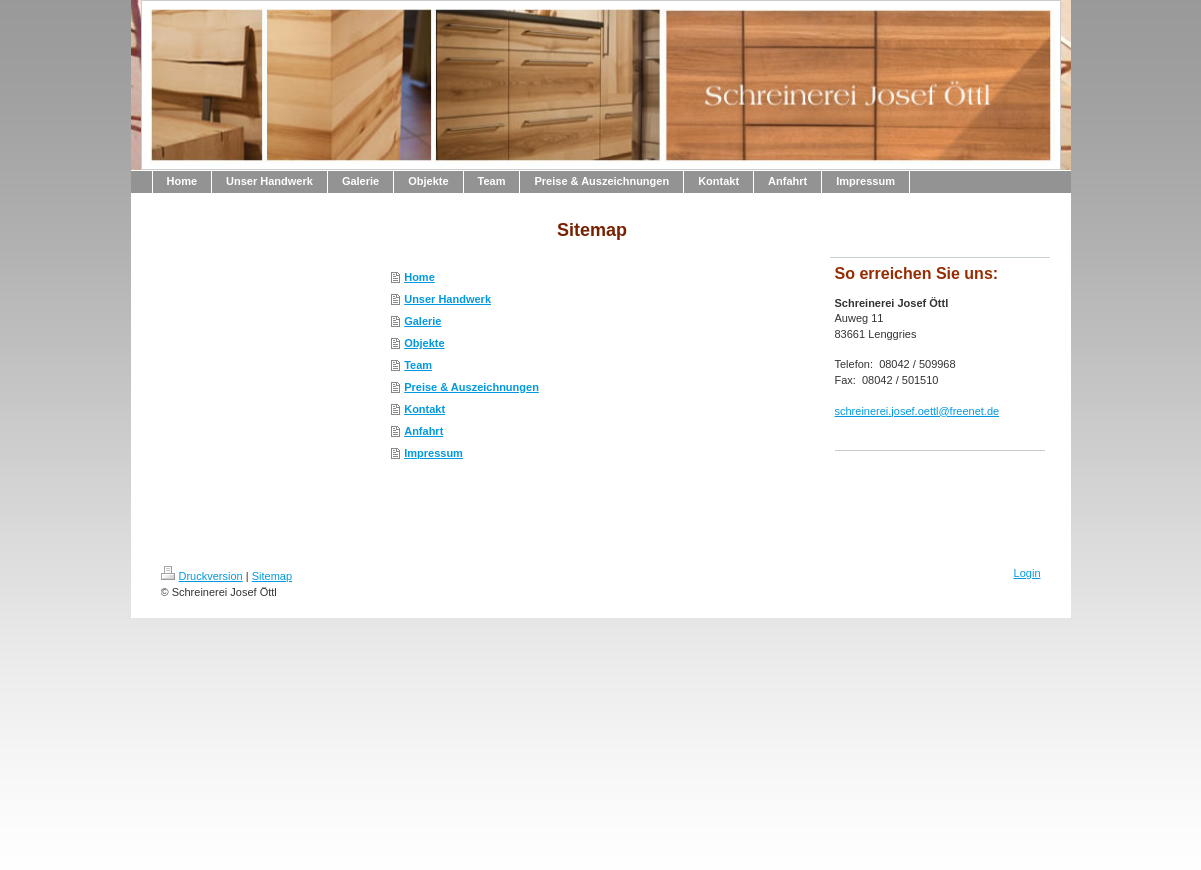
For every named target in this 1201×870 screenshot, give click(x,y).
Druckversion (202, 576)
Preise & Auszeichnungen (471, 387)
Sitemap (272, 576)
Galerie (422, 321)
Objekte (424, 343)
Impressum (433, 453)
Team (418, 365)
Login (1027, 573)
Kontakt (424, 409)
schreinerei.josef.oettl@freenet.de (917, 411)
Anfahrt (423, 431)
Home (419, 277)
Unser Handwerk (447, 299)
